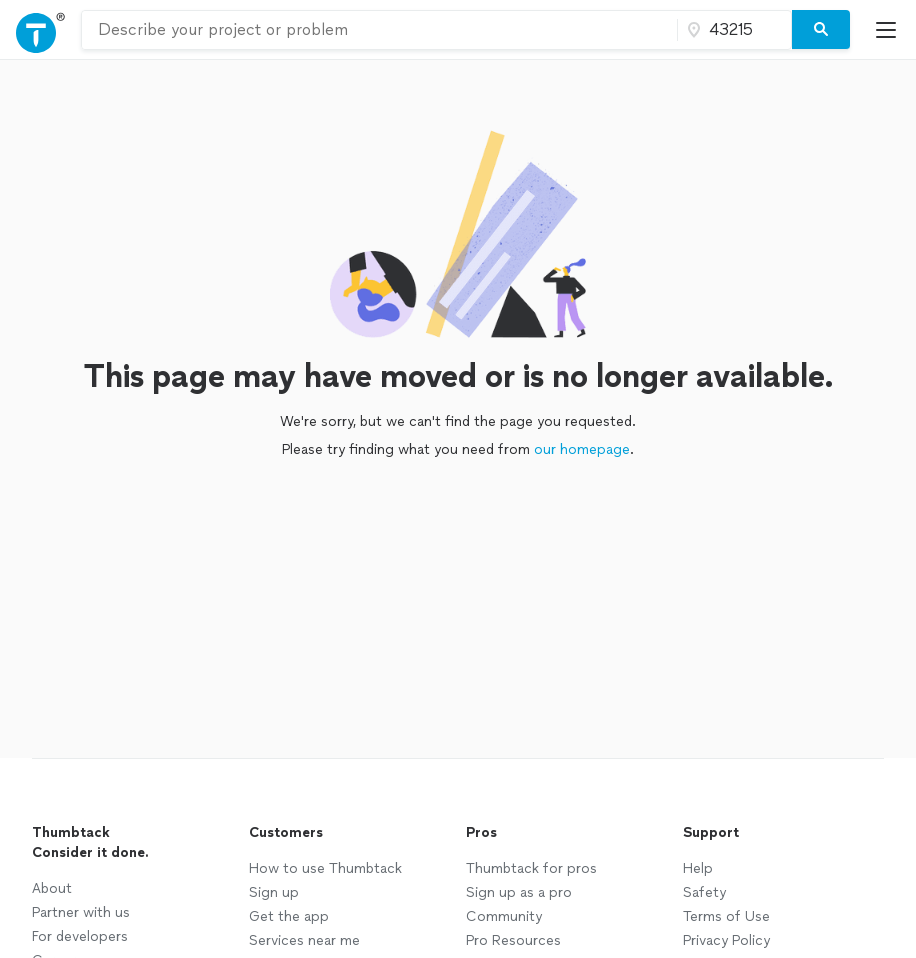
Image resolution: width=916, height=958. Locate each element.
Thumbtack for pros (531, 868)
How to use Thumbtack (325, 868)
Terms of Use (726, 916)
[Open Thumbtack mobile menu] (891, 29)
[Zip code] (732, 30)
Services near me (304, 940)
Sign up (274, 892)
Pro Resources (513, 940)
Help (698, 868)
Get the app (289, 916)
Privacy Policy (726, 940)
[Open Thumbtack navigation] (40, 29)
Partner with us (81, 912)
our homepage (582, 449)
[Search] (821, 30)
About (52, 888)
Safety (704, 892)
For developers (80, 936)
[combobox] (379, 30)
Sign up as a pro (519, 892)
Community (504, 916)
